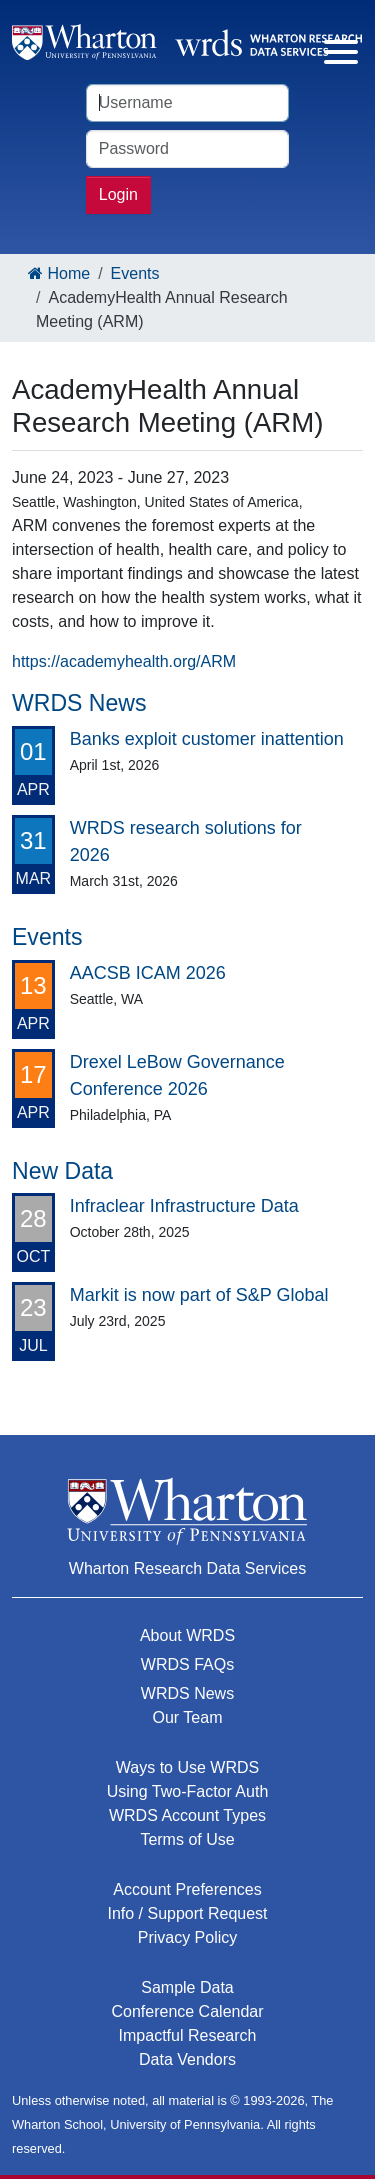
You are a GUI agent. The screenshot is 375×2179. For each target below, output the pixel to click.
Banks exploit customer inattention (207, 739)
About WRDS (187, 1635)
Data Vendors (187, 2059)
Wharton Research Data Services (187, 1568)
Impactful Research (188, 2035)
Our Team (188, 1717)
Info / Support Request (187, 1913)
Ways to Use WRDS (187, 1767)
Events (135, 273)
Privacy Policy (188, 1937)
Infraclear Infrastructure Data (184, 1206)
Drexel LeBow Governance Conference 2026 (177, 1075)
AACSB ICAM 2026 (148, 973)
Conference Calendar (187, 2011)
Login (118, 194)
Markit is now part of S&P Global (199, 1295)
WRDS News (187, 1693)
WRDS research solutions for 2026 (186, 841)
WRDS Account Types (187, 1815)
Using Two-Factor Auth (188, 1791)
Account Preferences (187, 1889)
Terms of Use (187, 1839)
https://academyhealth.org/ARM (124, 661)
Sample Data (187, 1987)
